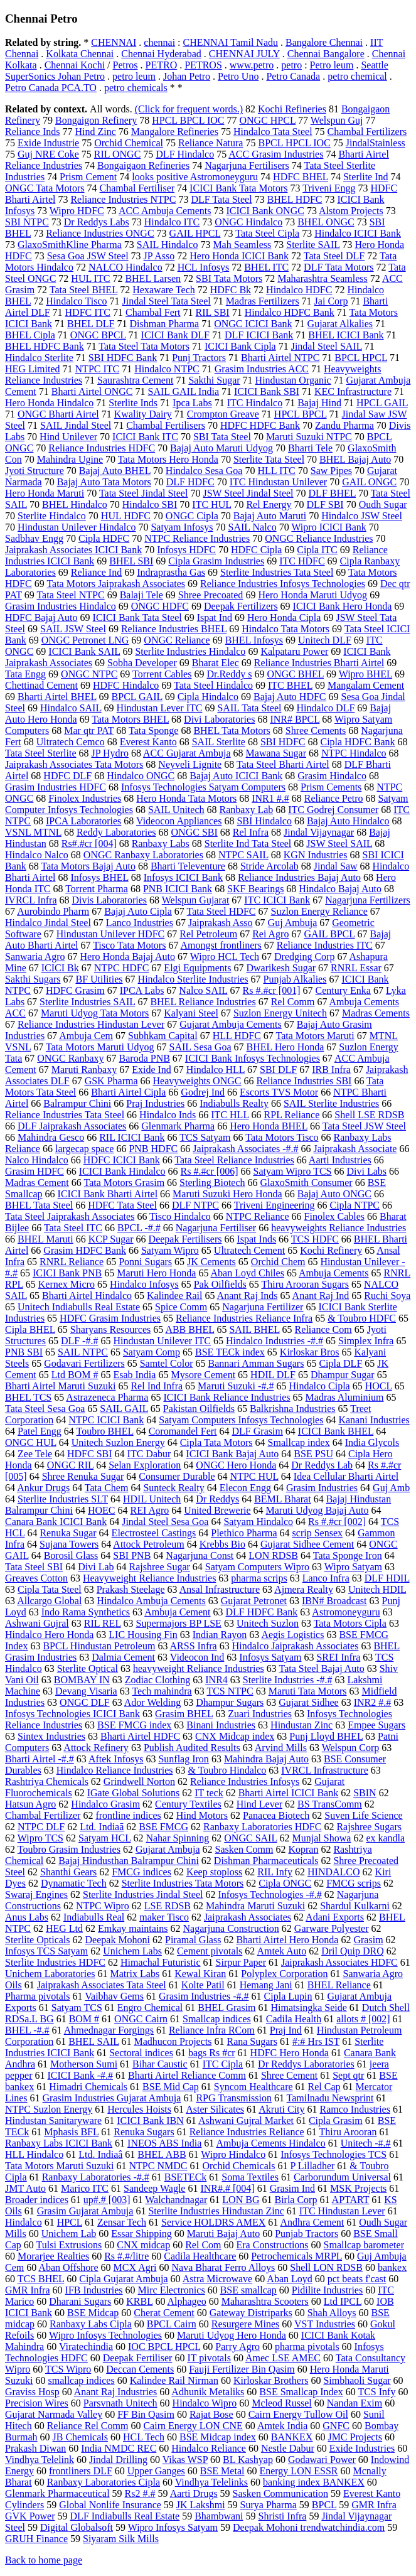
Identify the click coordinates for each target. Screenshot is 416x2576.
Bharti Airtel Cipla (128, 1092)
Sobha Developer (142, 662)
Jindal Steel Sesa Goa (165, 1521)
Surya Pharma (268, 2504)
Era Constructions (273, 2244)
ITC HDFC (301, 561)
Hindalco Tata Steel (272, 131)
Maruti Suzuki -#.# (236, 1386)
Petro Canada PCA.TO (51, 87)
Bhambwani (219, 2516)
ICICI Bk (60, 967)
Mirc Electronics (171, 2290)
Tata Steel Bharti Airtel (283, 764)
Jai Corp (331, 301)
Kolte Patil (203, 1985)
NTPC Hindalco (354, 753)
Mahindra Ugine (70, 459)
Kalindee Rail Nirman (174, 2380)
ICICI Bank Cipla (240, 346)
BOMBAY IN (82, 1679)
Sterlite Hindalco (52, 515)
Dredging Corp (304, 956)
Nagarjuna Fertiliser (216, 1227)
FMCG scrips (353, 1883)
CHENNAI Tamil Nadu (230, 42)
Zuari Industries (260, 1713)
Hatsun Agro (30, 1804)
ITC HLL (229, 1114)
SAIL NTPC (83, 1352)
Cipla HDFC (103, 538)
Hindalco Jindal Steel (48, 922)
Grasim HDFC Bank (84, 1250)
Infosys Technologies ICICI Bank (72, 1713)
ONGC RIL (70, 1465)
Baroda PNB (144, 1058)
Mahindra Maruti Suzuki (255, 1905)
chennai (159, 42)
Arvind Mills (281, 1747)
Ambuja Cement (177, 1612)
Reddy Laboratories (116, 832)
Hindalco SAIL (71, 708)
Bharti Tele (310, 448)
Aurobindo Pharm (53, 911)
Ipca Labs (192, 402)
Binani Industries (220, 1725)
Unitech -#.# (366, 2143)
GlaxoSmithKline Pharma (70, 244)
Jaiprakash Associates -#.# (245, 1148)
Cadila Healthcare (200, 2256)
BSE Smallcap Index (301, 2391)
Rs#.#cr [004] (89, 843)
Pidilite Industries (327, 2290)
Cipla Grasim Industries (216, 561)
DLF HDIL (387, 1578)
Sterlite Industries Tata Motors (183, 1883)
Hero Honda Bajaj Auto (128, 956)
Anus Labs (26, 1917)
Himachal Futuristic (160, 1962)
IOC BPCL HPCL (164, 2346)
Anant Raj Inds (247, 1295)
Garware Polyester (331, 1928)
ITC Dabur (149, 1453)
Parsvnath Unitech (120, 2403)
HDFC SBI (89, 1453)
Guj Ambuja (292, 922)
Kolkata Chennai (80, 53)
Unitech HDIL (377, 1589)
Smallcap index (299, 1442)
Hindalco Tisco (76, 301)
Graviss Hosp (32, 2391)
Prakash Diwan (35, 2448)
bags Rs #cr (211, 2052)
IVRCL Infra (31, 900)
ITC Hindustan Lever (342, 2211)
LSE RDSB (167, 1905)
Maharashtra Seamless (322, 278)
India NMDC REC (118, 2448)
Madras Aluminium (345, 1397)
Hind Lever (259, 1804)
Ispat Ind (214, 617)
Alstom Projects (351, 210)
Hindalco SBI (150, 504)
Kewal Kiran (200, 1973)
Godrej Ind (203, 1092)
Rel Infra (251, 832)
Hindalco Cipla (319, 1386)
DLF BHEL (332, 493)
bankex (392, 2267)
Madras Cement (37, 1182)
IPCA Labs (142, 990)
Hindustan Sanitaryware (53, 2120)
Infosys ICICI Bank (183, 877)
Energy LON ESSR (298, 2471)
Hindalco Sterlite (39, 357)
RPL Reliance (292, 1114)
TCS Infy (376, 2391)
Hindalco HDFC (299, 289)
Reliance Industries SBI (303, 1080)
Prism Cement (88, 176)
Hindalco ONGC (140, 775)
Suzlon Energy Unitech (280, 1013)
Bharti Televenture (188, 866)
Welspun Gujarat (196, 900)
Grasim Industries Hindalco (60, 606)
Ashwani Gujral (37, 1623)
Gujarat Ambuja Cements (230, 1024)
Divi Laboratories (219, 719)
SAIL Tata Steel (249, 708)
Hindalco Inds (167, 1114)
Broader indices (36, 2199)
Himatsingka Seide (309, 2007)
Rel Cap (324, 2086)
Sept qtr (348, 2075)
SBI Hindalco (264, 821)
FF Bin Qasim (145, 2414)
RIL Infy (274, 1872)
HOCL (378, 1386)
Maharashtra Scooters (265, 2301)
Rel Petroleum (208, 934)
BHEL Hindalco (74, 504)
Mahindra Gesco (51, 1137)
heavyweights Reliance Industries (338, 1227)
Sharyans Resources (110, 1329)
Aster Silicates (215, 2109)
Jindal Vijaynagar (319, 832)
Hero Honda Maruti (44, 493)
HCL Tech (143, 2437)
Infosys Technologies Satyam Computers (203, 787)
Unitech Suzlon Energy (118, 1442)
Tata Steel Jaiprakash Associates (69, 1216)
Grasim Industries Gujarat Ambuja (112, 2098)
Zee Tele (35, 1453)
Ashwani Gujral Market (246, 2120)
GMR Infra (27, 2290)
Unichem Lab (69, 2233)
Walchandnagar (176, 2199)
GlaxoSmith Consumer (306, 1182)
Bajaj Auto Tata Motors (104, 482)
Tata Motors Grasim (123, 1182)
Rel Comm (293, 1001)
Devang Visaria (86, 1691)
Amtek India (282, 2425)
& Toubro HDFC (362, 1318)
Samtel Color (166, 1363)
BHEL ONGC (326, 222)
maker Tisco (164, 1917)
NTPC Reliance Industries (197, 538)
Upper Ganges (156, 2471)
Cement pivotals (209, 1951)
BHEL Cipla (30, 335)
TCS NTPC (229, 1691)
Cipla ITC (317, 549)
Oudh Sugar (383, 504)
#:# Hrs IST (315, 2041)
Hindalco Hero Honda (49, 1634)
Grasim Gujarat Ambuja (85, 2211)
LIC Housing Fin (143, 1634)
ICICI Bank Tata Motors (238, 188)
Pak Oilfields (220, 1284)
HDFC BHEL (300, 176)
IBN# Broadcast (334, 1600)
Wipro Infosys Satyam (173, 2527)
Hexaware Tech (163, 289)
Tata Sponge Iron (347, 1555)
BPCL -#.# (139, 1227)
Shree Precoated (210, 595)
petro (291, 65)
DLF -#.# (80, 1340)
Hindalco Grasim (105, 1804)
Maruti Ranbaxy (84, 1069)
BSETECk (185, 2177)
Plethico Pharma (244, 1533)
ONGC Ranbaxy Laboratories (143, 854)
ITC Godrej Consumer (333, 809)
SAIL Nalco (252, 527)
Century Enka (343, 990)
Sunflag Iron (183, 1759)
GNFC (336, 2425)
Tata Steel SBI (34, 1566)
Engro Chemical (150, 2007)
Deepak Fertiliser (138, 2357)
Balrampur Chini (77, 1103)
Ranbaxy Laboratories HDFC (262, 1826)
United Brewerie (217, 1510)
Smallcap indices (217, 2018)
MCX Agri (135, 2267)
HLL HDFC (237, 1035)
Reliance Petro (333, 798)
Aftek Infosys (116, 1759)
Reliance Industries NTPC (123, 199)
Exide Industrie (48, 142)
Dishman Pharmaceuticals (266, 1860)
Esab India (134, 1374)
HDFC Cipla (256, 549)
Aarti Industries (340, 1160)
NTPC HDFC (121, 967)
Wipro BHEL (365, 674)
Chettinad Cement (41, 685)
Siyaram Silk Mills (121, 2538)
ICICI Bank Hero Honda (342, 606)
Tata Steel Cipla (267, 233)
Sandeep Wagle (154, 2188)
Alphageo (187, 2301)
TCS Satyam (204, 1137)
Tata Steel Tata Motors (144, 346)
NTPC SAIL (243, 854)
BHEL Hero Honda (285, 1047)
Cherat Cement (164, 2312)
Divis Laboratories (109, 900)
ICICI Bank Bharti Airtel (108, 1193)
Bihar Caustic (160, 2064)
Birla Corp (295, 2199)
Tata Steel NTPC (70, 595)
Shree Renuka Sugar (83, 1476)
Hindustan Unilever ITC (162, 1340)
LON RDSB (273, 1555)
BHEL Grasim (226, 2007)
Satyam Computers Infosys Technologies (241, 1420)
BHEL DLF (90, 323)
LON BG (240, 2199)
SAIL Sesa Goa (200, 1047)
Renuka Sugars (144, 2131)
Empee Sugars (376, 1725)
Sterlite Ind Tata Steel (248, 843)
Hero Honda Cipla (284, 617)
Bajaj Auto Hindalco (348, 821)
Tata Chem (107, 1487)
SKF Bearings (255, 888)
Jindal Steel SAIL (326, 346)
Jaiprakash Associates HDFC (339, 1962)
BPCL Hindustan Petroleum (99, 1646)
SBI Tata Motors (229, 278)
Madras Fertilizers (262, 301)
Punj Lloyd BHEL (326, 1736)
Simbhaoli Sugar (356, 2380)
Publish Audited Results (192, 1747)
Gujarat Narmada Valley (53, 2414)
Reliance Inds (32, 131)
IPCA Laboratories (83, 821)
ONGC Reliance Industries (319, 538)
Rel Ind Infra (157, 1386)
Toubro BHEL (104, 1431)
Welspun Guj (337, 120)
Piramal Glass (193, 1939)
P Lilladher (312, 2165)
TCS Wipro (68, 2369)
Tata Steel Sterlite (41, 753)
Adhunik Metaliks (207, 2391)
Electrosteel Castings (154, 1533)
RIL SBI (213, 312)
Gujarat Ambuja (168, 1849)
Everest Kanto (148, 741)
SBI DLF (278, 1069)
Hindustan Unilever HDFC (110, 934)
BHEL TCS (28, 1397)
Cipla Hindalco (208, 696)
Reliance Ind (96, 572)
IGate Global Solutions (133, 1792)
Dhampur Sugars (230, 1702)
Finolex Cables (334, 1216)
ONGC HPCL (267, 120)
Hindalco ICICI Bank (357, 233)
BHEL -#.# (27, 2030)
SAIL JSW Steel (73, 628)
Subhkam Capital (163, 1035)
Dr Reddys (217, 1499)
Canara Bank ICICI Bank (56, 1521)
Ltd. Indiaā (102, 1826)
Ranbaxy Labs (160, 843)
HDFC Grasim (75, 990)
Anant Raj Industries (115, 2391)
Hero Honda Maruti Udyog (312, 595)
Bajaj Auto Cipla (138, 911)
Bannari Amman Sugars (256, 1363)
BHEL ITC (266, 267)
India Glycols (372, 1442)
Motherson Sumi (83, 2064)
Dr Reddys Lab (322, 1465)
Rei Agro (270, 934)
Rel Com (203, 2244)
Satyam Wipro (170, 1250)
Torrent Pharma (96, 888)
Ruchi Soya (387, 1295)
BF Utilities (98, 979)
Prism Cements (331, 787)
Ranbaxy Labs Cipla (91, 2324)
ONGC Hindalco (248, 222)
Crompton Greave (223, 414)
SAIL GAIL (124, 1408)
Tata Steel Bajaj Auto (322, 1668)
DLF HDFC (190, 482)
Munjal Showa (321, 1838)
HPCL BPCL (300, 414)
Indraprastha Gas (171, 572)
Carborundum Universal (342, 2177)
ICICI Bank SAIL (84, 651)
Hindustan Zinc (301, 1725)
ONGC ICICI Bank (253, 323)
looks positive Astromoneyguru (195, 176)
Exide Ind (151, 1069)
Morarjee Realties (53, 2256)
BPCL (324, 2504)
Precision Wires (36, 2403)
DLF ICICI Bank (259, 335)
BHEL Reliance (339, 1985)
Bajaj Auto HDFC (289, 696)
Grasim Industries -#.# (204, 1996)
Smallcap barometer (364, 2244)
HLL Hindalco (34, 2154)
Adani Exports (335, 1917)
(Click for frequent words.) (189, 109)
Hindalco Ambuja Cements (151, 1600)
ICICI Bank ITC (145, 436)
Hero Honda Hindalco (49, 402)
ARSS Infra (193, 1646)
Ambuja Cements (334, 1273)
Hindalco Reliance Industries (114, 1770)
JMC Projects (355, 2437)
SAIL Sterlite (218, 741)
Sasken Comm (244, 1849)
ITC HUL (211, 504)
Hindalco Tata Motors (285, 628)
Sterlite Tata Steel (268, 459)
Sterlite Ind (365, 176)
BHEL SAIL (93, 2041)
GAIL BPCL (329, 934)
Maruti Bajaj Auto (223, 2233)
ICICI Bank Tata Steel (137, 617)
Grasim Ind (292, 2188)
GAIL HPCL (195, 233)
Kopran (303, 1849)
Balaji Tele (141, 595)
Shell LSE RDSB (369, 1114)
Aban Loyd (289, 2278)
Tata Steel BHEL (83, 289)
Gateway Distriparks (251, 2312)
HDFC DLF (67, 775)
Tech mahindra (161, 1691)
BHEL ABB (161, 2154)
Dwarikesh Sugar (281, 967)
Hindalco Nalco (36, 854)
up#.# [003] (107, 2199)
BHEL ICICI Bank (345, 335)
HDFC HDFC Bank (260, 425)
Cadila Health (293, 2018)
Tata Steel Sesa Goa (45, 1408)
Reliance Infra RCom (212, 2030)
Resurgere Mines (245, 2324)
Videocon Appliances (178, 821)
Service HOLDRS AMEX (213, 2222)
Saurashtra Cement (135, 380)
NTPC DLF (41, 1826)
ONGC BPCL (98, 335)
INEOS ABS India (164, 2143)
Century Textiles (188, 1804)
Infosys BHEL (99, 877)
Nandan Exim (354, 2403)
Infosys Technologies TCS (333, 2154)
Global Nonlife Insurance (110, 2504)
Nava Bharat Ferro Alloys (223, 2267)
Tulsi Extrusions (69, 2244)
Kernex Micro (66, 1284)
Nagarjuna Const (199, 1555)
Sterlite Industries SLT (63, 1499)
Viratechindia (86, 2346)
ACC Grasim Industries (275, 154)
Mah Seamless (242, 244)
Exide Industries (362, 2448)
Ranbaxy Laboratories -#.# (95, 2177)
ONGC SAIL (250, 1838)
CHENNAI (113, 42)
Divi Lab (96, 1566)
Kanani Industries (373, 1420)
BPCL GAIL (137, 696)
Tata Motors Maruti (315, 1035)
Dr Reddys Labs (96, 222)
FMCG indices (141, 1872)
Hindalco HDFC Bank (289, 312)
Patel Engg (39, 1431)
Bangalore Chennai (324, 42)
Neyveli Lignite (189, 764)
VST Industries (324, 2324)
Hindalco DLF (325, 708)
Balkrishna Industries (292, 1408)
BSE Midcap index (217, 2437)
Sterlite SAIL (312, 244)
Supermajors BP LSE (178, 1623)
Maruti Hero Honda (156, 1273)
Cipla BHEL (30, 1329)
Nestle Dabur (287, 2448)
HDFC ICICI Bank (121, 1160)
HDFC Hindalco (126, 685)
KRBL (139, 2301)
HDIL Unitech (152, 1499)
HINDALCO (333, 1872)
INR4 (216, 1679)
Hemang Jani (266, 1985)
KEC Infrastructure (353, 391)
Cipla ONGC (285, 1883)
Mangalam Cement (366, 685)
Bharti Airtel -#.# (39, 1759)
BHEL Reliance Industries (202, 1001)
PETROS (203, 65)
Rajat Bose (211, 2414)
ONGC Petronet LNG (85, 640)
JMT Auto (25, 2188)
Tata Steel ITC (73, 1227)
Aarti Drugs (194, 2493)
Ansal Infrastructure (219, 1589)
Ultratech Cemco (70, 741)
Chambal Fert (153, 312)
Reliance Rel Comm (88, 2425)
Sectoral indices (141, 2052)
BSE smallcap (248, 2290)
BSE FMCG (163, 1826)
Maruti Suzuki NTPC (309, 436)
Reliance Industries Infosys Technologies (282, 583)
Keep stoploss (214, 1872)
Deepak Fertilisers (185, 1239)
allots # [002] (363, 2018)
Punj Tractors (199, 357)
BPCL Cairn (171, 2324)
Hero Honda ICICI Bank (239, 256)
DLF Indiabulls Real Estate (125, 2516)
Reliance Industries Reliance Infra (244, 1318)
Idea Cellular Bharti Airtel (346, 1476)
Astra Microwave (218, 2278)
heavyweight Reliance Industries (198, 1668)
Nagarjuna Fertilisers (247, 165)
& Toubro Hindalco (227, 1770)
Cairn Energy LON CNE (192, 2425)
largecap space (84, 1148)
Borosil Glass (71, 1555)
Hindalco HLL (215, 1069)
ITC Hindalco (254, 402)
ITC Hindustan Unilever (279, 482)
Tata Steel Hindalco (213, 685)
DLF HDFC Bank (262, 1612)
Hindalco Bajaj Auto (340, 888)
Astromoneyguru (346, 1612)
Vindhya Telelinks (211, 2482)
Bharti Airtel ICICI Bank (288, 1792)
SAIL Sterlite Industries (331, 1103)
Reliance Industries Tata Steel (64, 1114)
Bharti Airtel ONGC (92, 391)
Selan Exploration (145, 1465)
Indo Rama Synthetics (85, 1612)
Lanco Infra (325, 1578)
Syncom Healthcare (253, 2086)
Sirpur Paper (241, 1962)
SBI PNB (132, 1555)
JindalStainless (375, 142)
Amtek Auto (281, 1951)
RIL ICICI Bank (131, 1137)
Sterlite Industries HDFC (55, 1962)
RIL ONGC (117, 154)
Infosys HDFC (186, 549)
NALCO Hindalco (125, 267)
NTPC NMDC (158, 2165)
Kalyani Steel (191, 1013)
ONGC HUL (30, 1442)
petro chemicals (136, 87)
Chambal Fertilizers (367, 131)
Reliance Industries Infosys (244, 1781)
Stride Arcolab (269, 866)
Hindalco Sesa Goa (204, 470)
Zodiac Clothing (157, 1679)
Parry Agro (237, 2346)
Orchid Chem (278, 1261)
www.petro (252, 65)
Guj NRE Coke (48, 154)
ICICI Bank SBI (266, 391)
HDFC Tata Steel (122, 1205)
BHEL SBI (131, 561)
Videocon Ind (197, 1657)
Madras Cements (376, 1013)
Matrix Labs (135, 1973)
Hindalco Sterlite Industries (193, 979)
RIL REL (102, 1623)
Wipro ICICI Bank (328, 527)
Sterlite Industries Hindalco (190, 651)
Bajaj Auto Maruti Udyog (221, 448)
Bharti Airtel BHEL (57, 696)
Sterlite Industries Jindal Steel (143, 1894)
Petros (125, 65)
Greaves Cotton (36, 1578)
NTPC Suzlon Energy (48, 2109)
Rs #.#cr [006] (209, 1171)
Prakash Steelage (131, 1589)
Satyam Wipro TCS (292, 1171)
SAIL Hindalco (167, 244)
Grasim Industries (322, 1487)
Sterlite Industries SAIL (87, 1001)
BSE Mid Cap (170, 2086)
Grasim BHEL (184, 1713)
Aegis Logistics (292, 1634)
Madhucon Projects (172, 2041)
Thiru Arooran (347, 2131)
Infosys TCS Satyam (46, 1951)
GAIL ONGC (369, 482)
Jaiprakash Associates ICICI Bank (73, 549)
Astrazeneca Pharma (107, 1397)
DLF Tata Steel (221, 199)
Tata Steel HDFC (221, 911)
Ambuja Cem (86, 1035)
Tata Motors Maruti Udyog (100, 1047)
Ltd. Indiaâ (100, 2154)
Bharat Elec (215, 662)
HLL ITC (276, 470)
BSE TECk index (230, 1352)
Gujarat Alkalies (340, 323)
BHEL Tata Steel (39, 1205)
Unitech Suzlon (268, 1623)
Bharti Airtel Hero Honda (287, 1939)
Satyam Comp (151, 1352)
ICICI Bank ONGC (265, 210)
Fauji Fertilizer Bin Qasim (241, 2369)
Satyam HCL (104, 1838)
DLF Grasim (257, 1431)
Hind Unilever (68, 436)
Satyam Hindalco (258, 1521)
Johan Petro (186, 76)
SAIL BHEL (254, 1329)
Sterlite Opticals (37, 1939)
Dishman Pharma (165, 323)
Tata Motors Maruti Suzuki (59, 2165)
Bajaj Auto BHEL (115, 470)
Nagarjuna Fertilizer (262, 1306)
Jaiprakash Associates (247, 1917)
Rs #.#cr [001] (272, 990)
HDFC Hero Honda (289, 2052)
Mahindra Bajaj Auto (266, 1759)
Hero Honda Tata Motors (186, 798)
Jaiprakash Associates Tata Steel (101, 1985)
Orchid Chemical (128, 142)
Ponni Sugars (145, 1261)
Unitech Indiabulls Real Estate (79, 1306)
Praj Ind (286, 2030)
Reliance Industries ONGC (100, 233)
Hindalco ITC (172, 222)
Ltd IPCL (342, 2301)
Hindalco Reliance (208, 2448)
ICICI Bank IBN (150, 2120)
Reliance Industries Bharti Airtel (319, 662)
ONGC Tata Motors (45, 188)
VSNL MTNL (33, 832)
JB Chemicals (80, 2437)
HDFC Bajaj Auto (41, 617)
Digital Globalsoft (76, 2527)
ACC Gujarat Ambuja (187, 753)
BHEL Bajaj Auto (355, 459)
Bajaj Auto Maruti (269, 515)
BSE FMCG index (134, 1725)
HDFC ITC (87, 312)
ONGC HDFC (160, 606)
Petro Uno (238, 76)
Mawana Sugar (276, 753)
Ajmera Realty (303, 1589)
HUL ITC (90, 278)
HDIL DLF (273, 1374)
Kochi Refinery (331, 1250)
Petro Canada (293, 76)
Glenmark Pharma (178, 1126)
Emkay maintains (133, 1928)
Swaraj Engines (36, 1894)
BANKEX (292, 2437)
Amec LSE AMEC (283, 2357)
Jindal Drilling (118, 2459)
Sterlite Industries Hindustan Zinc (216, 2211)
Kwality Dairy (143, 414)
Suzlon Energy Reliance (318, 911)
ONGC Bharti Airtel (58, 414)
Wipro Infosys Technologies (105, 2335)
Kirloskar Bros (309, 1352)
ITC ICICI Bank (277, 900)
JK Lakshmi (200, 2504)
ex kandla (385, 1838)
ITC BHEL (290, 685)
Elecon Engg (245, 1487)
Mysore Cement (203, 1374)
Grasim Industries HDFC (55, 787)
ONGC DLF (85, 1702)
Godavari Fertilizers (84, 1363)
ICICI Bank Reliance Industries (226, 1397)
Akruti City (281, 2109)
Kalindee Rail (174, 1295)
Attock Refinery (96, 1747)
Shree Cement (289, 2075)
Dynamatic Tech (74, 1883)
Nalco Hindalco (36, 1160)
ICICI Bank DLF (175, 335)
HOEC (101, 1510)
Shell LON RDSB (326, 2267)
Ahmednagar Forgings (109, 2030)
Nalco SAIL (203, 990)
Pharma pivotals (37, 1996)
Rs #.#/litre (126, 2256)
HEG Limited (32, 369)
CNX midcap (143, 2244)
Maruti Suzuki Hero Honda (227, 1193)
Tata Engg (25, 674)
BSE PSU (313, 1453)
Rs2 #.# (140, 2493)
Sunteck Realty (173, 1487)
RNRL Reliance (72, 1261)
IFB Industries (94, 2290)
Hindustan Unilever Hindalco (77, 527)
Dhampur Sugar (343, 1374)
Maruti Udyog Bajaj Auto (317, 1510)
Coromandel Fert (183, 1431)
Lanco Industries (139, 922)
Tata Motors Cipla (350, 1623)
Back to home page (43, 2560)
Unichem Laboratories (50, 1973)
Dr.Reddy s (229, 674)
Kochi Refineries (292, 109)
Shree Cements (315, 730)
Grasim (368, 1939)
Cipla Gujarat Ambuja (123, 2278)
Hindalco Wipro (205, 2403)
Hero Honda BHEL (268, 1126)
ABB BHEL (189, 1329)
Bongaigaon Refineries (143, 165)
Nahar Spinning (177, 1838)
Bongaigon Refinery (96, 120)
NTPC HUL (254, 1476)
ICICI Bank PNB (67, 1273)
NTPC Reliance (257, 1216)
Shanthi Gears (68, 1872)
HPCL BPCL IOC (188, 120)
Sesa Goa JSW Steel (88, 256)
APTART (351, 2199)
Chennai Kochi (75, 65)
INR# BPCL (294, 719)
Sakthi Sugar (214, 380)
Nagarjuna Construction (231, 1928)
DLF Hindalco (185, 154)
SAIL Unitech (176, 809)
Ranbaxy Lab (247, 809)
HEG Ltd (64, 1928)
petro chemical (357, 76)
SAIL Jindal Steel (75, 425)
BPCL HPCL (360, 357)
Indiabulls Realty (234, 1103)
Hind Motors (202, 1815)
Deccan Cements (140, 2369)
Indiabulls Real (93, 1917)
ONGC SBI (194, 832)
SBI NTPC (27, 222)
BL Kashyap (248, 2459)
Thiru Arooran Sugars (305, 1284)
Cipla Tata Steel (50, 1589)
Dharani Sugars (80, 2301)
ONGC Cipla (192, 515)
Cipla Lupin (288, 1996)
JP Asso (159, 256)
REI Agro (150, 1510)
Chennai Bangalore (326, 53)
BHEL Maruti (45, 1239)
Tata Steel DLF (334, 256)
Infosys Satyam (270, 1657)
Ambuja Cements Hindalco (270, 2143)
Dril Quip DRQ (352, 1951)
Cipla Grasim (336, 2120)
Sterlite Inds (133, 402)
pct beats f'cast (357, 2278)
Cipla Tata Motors (216, 1442)
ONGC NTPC (89, 674)
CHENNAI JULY (244, 53)
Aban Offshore (68, 2267)
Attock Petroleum (148, 1544)
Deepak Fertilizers (241, 606)
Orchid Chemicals (238, 2165)
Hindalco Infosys (144, 1284)
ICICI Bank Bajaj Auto (232, 1453)
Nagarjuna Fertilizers (367, 900)
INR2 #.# (373, 1702)
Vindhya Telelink (39, 2459)
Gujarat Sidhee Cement (307, 1544)
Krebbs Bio (222, 1544)
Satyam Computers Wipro (257, 1566)
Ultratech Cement (249, 1250)
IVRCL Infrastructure (324, 1770)
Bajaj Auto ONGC (334, 1193)
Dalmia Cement (123, 1657)
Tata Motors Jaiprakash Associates (115, 583)
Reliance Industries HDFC (101, 448)
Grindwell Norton (139, 1781)
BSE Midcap (93, 2312)
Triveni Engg (328, 188)
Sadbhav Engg (34, 538)
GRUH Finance (36, 2538)
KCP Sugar (111, 1239)
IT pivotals (208, 2357)
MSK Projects (358, 2188)
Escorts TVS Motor (279, 1092)
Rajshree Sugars (369, 1826)
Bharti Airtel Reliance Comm (187, 2075)
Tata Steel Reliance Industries (234, 1160)
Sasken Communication (280, 2493)
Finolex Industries (84, 798)
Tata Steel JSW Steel (364, 1126)
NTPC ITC (97, 369)
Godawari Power (322, 2459)
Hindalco (23, 2222)
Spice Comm (181, 1306)
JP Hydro (110, 753)
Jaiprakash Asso (220, 922)
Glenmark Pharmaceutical (57, 2493)
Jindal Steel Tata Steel (166, 301)
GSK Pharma (111, 1080)
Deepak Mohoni (118, 1939)
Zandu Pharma (344, 425)
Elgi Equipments (197, 967)
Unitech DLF (324, 640)
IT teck (209, 1792)
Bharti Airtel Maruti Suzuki (60, 1386)
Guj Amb (391, 1487)
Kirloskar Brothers (271, 2380)
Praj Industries (155, 1103)
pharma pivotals (307, 2346)
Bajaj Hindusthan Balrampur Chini (128, 1860)
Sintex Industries (51, 1736)
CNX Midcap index (234, 1736)
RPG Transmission (234, 2098)
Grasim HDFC (34, 1171)
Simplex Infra (365, 1340)
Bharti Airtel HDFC (140, 1736)
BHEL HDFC (295, 199)
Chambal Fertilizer (42, 1815)
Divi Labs (367, 1171)
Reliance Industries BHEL (174, 628)
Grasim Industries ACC (262, 369)
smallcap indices (81, 2380)
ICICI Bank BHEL (335, 1431)
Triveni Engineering (274, 1205)
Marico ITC (85, 2188)
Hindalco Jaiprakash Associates (295, 1646)
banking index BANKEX (314, 2482)
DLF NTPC (195, 1205)
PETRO (162, 65)
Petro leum (332, 65)
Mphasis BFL (71, 2131)
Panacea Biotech (276, 1815)
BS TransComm (329, 1804)
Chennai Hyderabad (161, 53)
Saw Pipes (331, 470)
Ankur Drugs (43, 1487)
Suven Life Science (363, 1815)
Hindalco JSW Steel (361, 515)
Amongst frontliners (221, 945)
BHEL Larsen (153, 278)
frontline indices (128, 1815)
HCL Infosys (204, 267)
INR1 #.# (270, 798)
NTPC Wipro (102, 1905)
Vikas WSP (185, 2459)
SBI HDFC (283, 741)
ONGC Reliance (177, 640)
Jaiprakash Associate (355, 1148)
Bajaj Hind (319, 402)
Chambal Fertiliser (137, 188)
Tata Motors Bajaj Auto (88, 866)
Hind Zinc (95, 131)
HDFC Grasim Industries (110, 1318)
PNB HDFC (153, 1148)
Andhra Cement (312, 2222)
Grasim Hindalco (331, 775)
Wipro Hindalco (233, 2154)
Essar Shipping (141, 2233)
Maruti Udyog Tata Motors (95, 1013)
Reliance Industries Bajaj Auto (299, 877)
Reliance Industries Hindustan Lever (91, 1024)
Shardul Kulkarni (355, 1905)
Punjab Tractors (306, 2233)
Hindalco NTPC (167, 369)
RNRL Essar (356, 967)
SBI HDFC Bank (122, 357)
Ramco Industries (355, 2109)
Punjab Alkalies (295, 979)
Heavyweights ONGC (197, 1080)
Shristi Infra (283, 2516)
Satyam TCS (76, 2007)
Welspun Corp (351, 1747)
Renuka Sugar (68, 1533)
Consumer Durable (177, 1476)
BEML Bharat (282, 1499)
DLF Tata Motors (338, 267)
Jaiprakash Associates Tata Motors (74, 764)
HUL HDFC (126, 515)
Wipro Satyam (353, 1566)
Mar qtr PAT (89, 730)
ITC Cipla (223, 2064)
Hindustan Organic (293, 380)
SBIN (364, 1792)
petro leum (134, 76)
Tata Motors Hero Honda (168, 459)
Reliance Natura (210, 142)
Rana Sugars (252, 2041)
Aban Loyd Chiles (247, 1273)
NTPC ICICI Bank (106, 1420)
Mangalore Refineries (174, 131)
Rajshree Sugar (159, 1566)
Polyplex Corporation (284, 1973)
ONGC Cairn (141, 2018)
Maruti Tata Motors (308, 1691)
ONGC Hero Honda (236, 1465)
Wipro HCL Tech (224, 956)
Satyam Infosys (182, 527)
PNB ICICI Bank (177, 888)
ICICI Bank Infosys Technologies (252, 1058)
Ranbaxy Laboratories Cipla (103, 2482)
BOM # (84, 2018)
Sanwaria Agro (35, 956)
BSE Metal (222, 2471)
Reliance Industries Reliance (246, 2131)
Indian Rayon (220, 1634)
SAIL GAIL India (183, 391)
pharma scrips (259, 1578)
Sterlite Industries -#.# (288, 1679)
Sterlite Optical (87, 1668)
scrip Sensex (317, 1533)
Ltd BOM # (75, 1374)
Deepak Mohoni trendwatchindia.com (309, 2527)
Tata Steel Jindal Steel (143, 493)
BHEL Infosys (254, 640)
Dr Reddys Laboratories (306, 2064)
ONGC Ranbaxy (70, 1058)
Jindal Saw (336, 866)
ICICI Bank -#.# (80, 2075)
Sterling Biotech (212, 1182)
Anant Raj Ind (320, 1295)
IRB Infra (331, 1069)
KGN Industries (316, 854)
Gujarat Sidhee (309, 1702)
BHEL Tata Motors (231, 730)
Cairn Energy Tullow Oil (298, 2414)
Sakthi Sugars (32, 979)
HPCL (69, 2222)
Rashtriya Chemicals (46, 1781)
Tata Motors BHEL (130, 719)
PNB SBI (24, 1352)
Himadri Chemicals (88, 2086)
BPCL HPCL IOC (294, 142)
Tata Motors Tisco (281, 1137)
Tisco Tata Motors (129, 945)
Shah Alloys (331, 2312)
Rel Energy (268, 504)
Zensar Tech (121, 2222)
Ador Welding (152, 1702)
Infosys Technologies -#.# (270, 1894)
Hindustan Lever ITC (160, 708)
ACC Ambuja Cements (165, 210)
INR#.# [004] (227, 2188)
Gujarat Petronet (254, 1600)
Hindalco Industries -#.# (274, 1340)
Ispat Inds (256, 1239)
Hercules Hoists (139, 2109)
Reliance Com (323, 1329)
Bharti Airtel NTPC (280, 357)
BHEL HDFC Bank (44, 346)
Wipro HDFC (77, 210)
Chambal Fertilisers (165, 425)
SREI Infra (338, 1657)
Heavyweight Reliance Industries (149, 1578)
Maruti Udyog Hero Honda (231, 2335)
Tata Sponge (153, 730)
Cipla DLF (340, 1363)
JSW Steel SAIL (339, 843)
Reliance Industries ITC (325, 945)
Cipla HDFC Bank (357, 741)
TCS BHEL (41, 2278)
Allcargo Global (49, 1600)
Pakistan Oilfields (199, 1408)
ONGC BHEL (295, 674)
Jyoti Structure (34, 470)
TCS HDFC (315, 1239)
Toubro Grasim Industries (69, 1849)
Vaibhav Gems (114, 1996)
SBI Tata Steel (222, 436)
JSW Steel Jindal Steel (248, 493)
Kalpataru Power (294, 651)
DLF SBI (325, 504)
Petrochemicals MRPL (296, 2256)
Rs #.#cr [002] (337, 1521)
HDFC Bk (230, 289)
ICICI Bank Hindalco (122, 1171)
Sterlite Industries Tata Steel (276, 572)
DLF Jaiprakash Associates (72, 1126)
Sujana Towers (69, 1544)
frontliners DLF (80, 2471)
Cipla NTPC (354, 1205)
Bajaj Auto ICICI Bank (235, 775)
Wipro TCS (40, 1838)
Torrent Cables (161, 674)
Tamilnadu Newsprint (330, 2098)
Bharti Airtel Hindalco (87, 1295)
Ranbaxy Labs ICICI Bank (58, 2143)
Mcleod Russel (282, 2403)
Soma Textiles (250, 2177)
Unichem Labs (132, 1951)
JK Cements (211, 1261)
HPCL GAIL (382, 402)
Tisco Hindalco (180, 1216)
